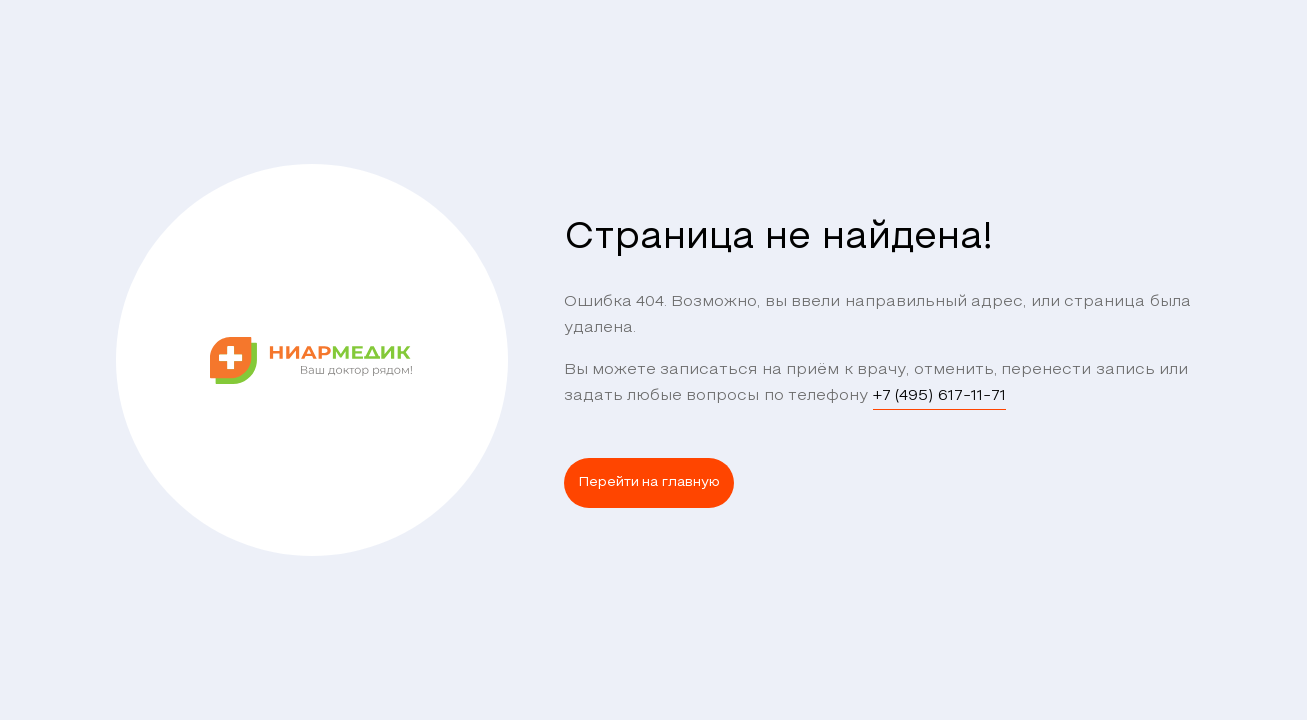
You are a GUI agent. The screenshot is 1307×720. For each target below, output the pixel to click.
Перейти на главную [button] (649, 482)
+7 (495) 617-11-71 (939, 396)
